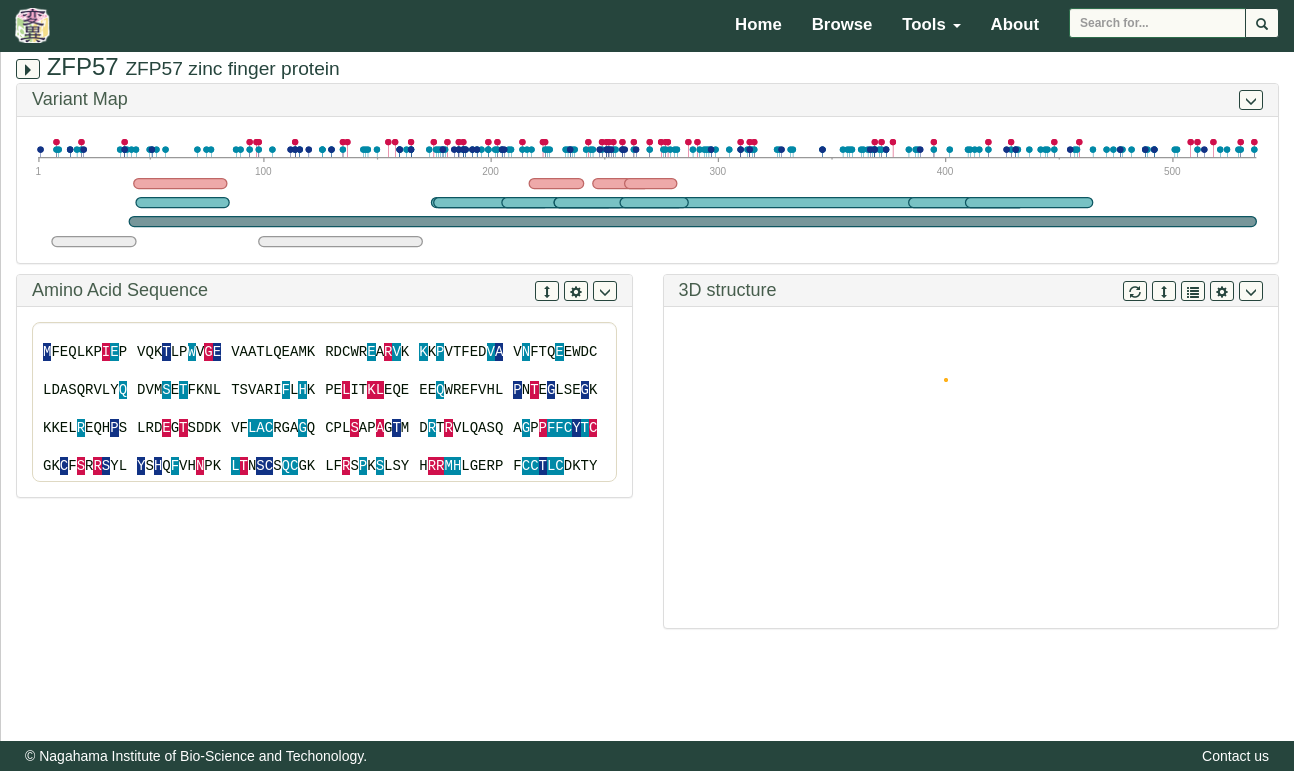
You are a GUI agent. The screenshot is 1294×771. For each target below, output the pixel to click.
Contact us (1235, 756)
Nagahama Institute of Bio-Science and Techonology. (203, 756)
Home (758, 24)
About (1015, 24)
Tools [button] (931, 24)
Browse (842, 24)
